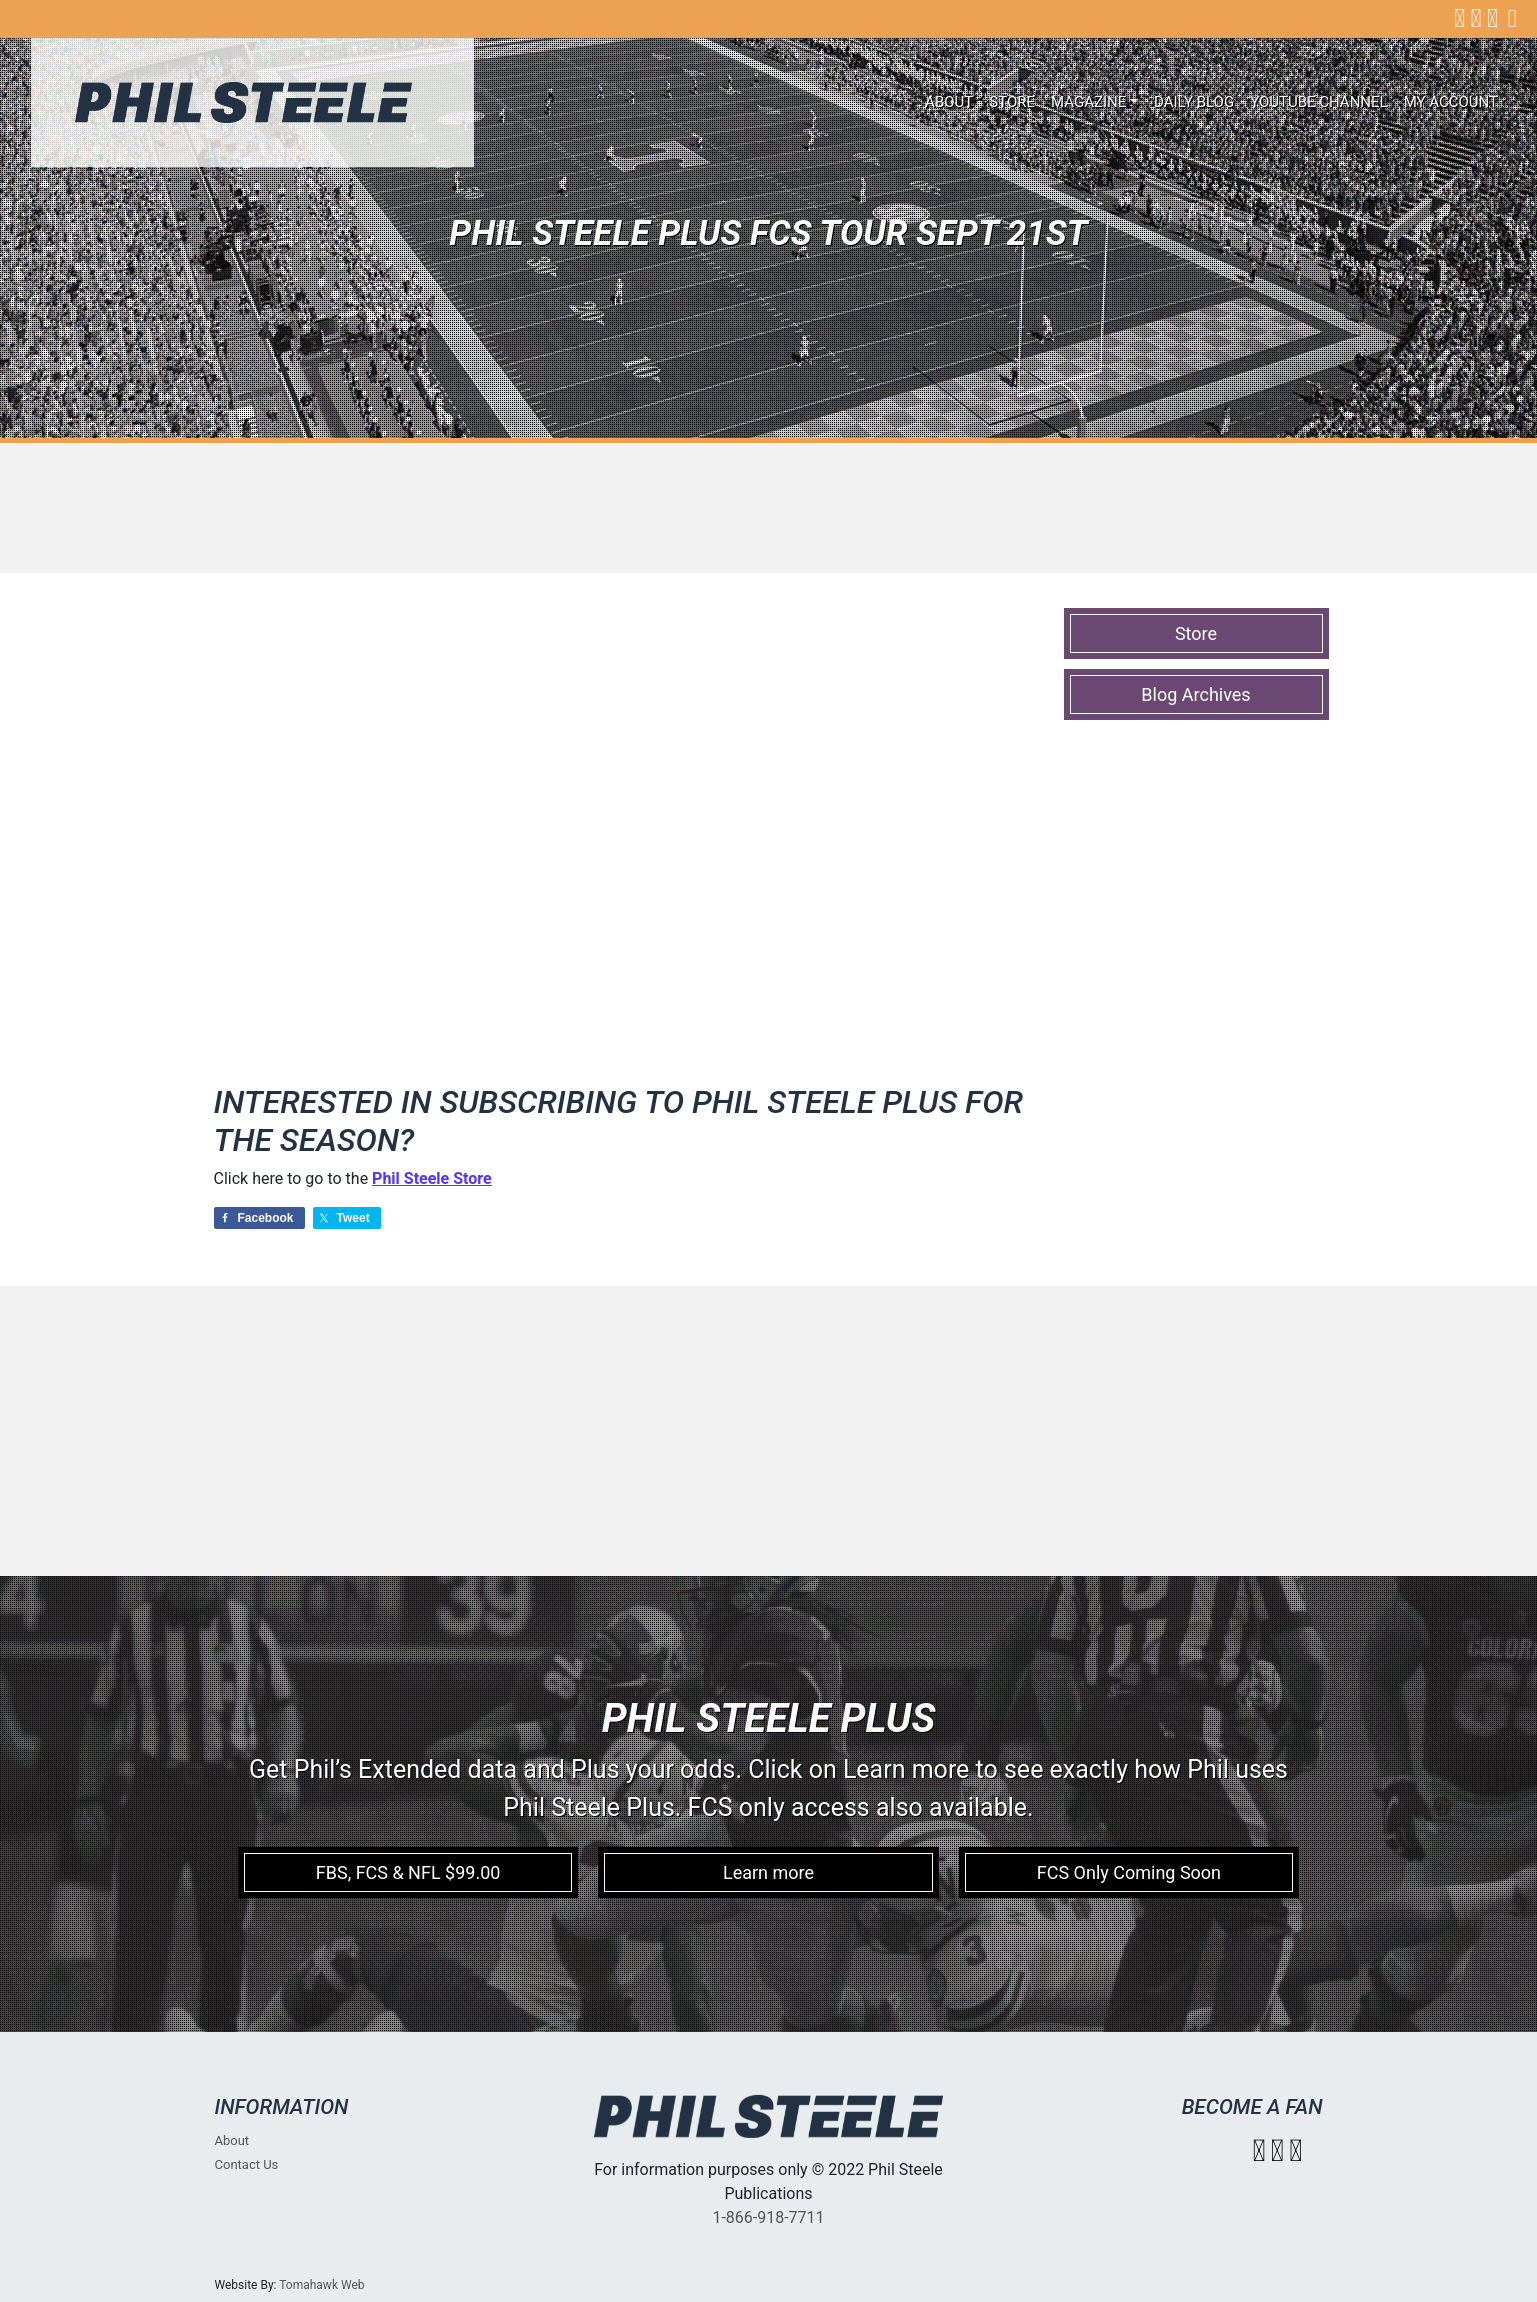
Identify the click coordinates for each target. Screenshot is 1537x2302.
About (949, 102)
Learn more (768, 1872)
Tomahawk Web (321, 2285)
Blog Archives (1195, 694)
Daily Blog (1194, 102)
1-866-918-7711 (768, 2217)
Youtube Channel (1319, 102)
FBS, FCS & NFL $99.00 (408, 1872)
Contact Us (247, 2164)
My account (1451, 102)
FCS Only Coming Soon (1129, 1872)
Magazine (1088, 102)
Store (1012, 102)
